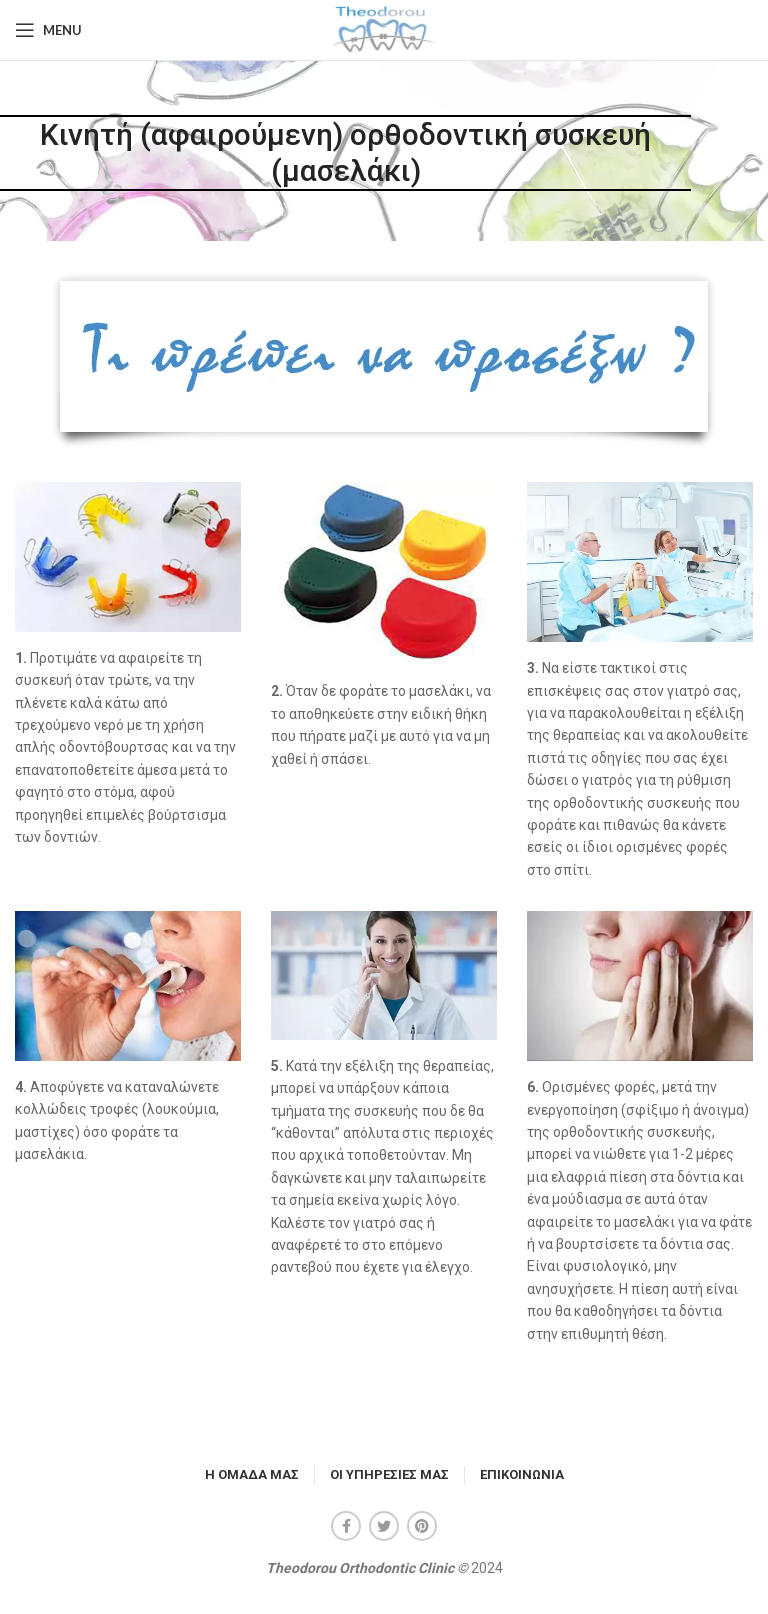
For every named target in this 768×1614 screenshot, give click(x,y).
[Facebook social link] (346, 1526)
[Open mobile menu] (48, 30)
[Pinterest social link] (422, 1526)
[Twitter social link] (384, 1526)
